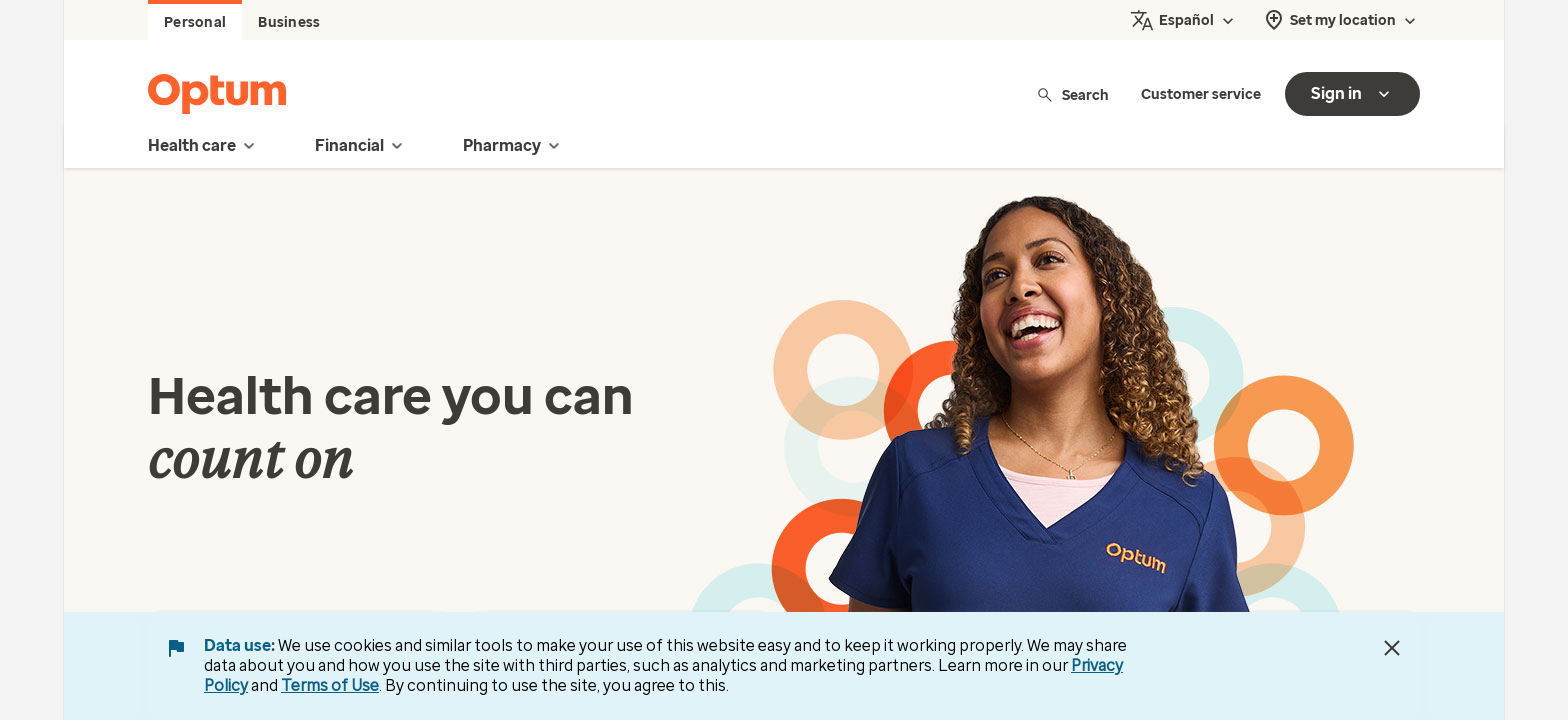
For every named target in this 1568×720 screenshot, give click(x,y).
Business (289, 22)
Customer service (1201, 94)
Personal (195, 22)
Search (1072, 94)
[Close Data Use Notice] (1392, 648)
